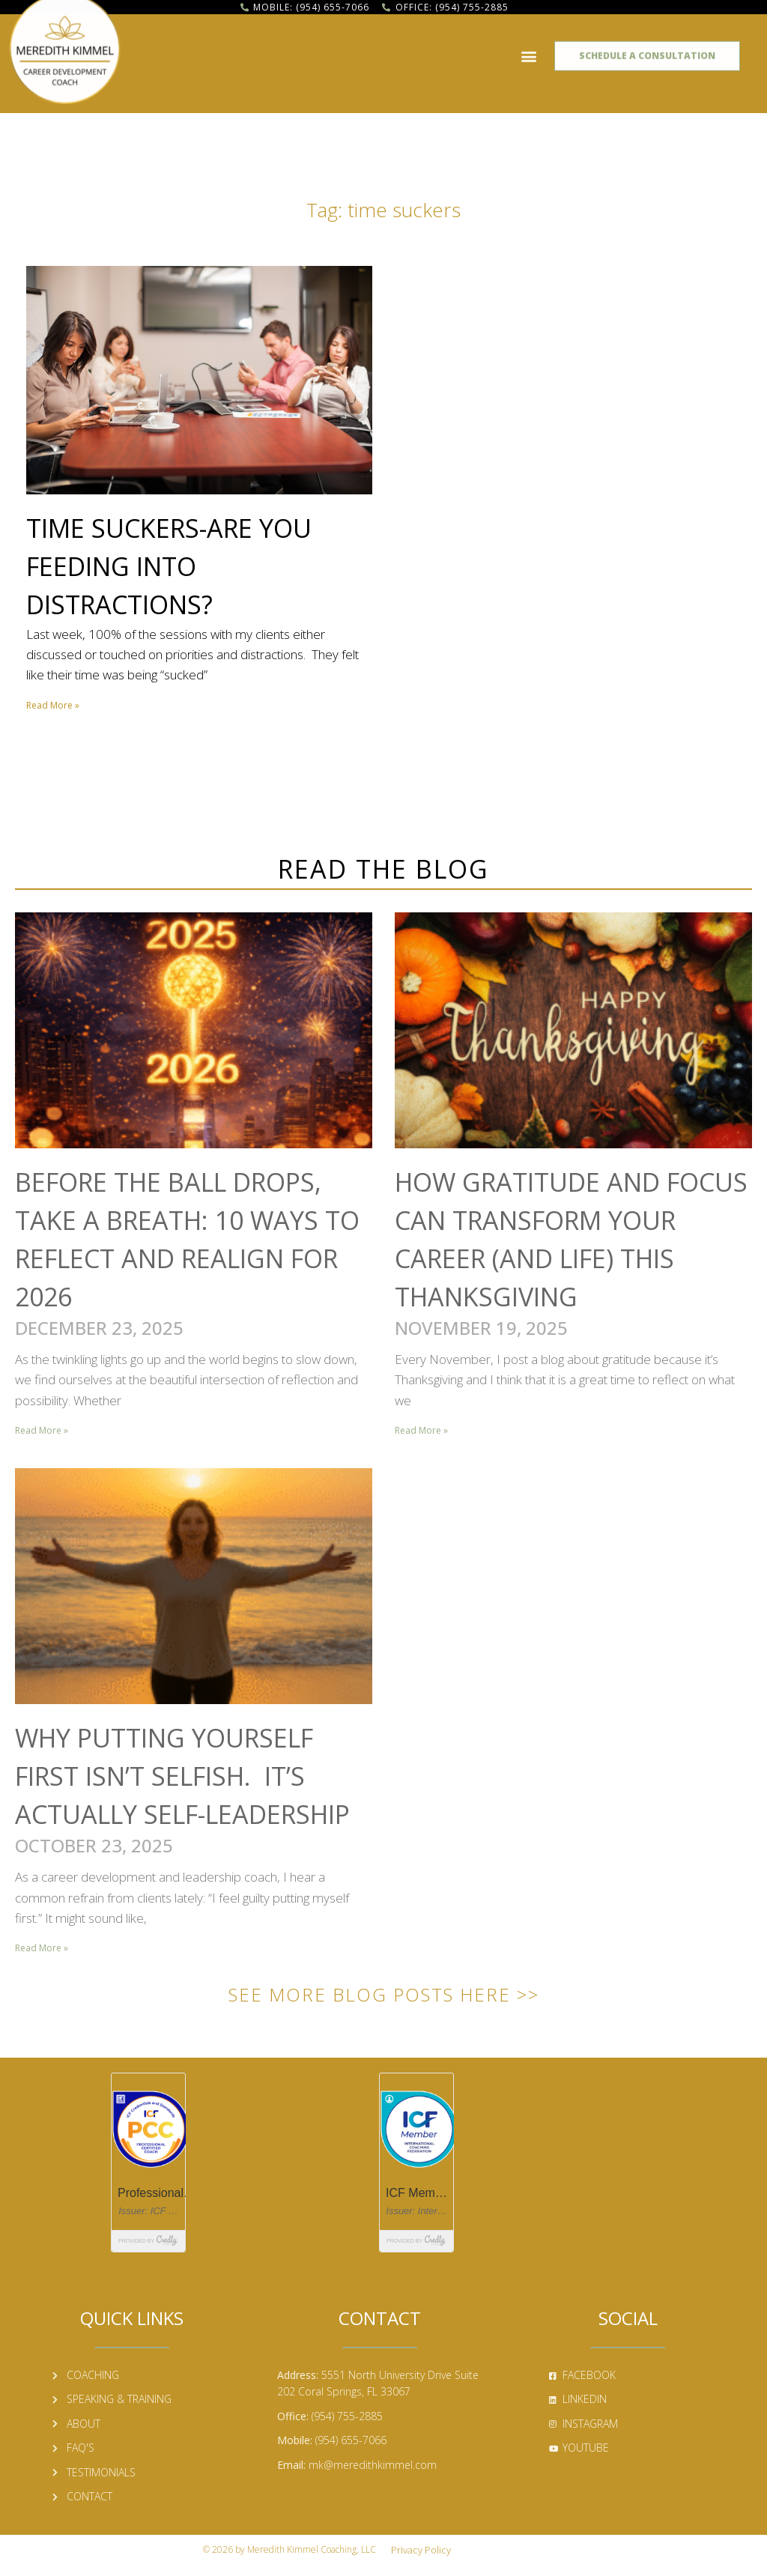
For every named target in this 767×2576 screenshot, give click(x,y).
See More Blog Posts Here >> (383, 1994)
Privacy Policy (421, 2550)
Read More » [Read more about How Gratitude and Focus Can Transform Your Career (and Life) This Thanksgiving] (421, 1430)
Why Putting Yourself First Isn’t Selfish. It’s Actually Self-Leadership (182, 1776)
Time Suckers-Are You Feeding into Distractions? (169, 566)
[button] (529, 49)
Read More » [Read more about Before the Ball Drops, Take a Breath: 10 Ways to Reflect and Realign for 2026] (41, 1430)
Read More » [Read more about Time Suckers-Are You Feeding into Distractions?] (52, 705)
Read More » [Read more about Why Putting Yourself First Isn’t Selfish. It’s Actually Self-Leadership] (41, 1948)
